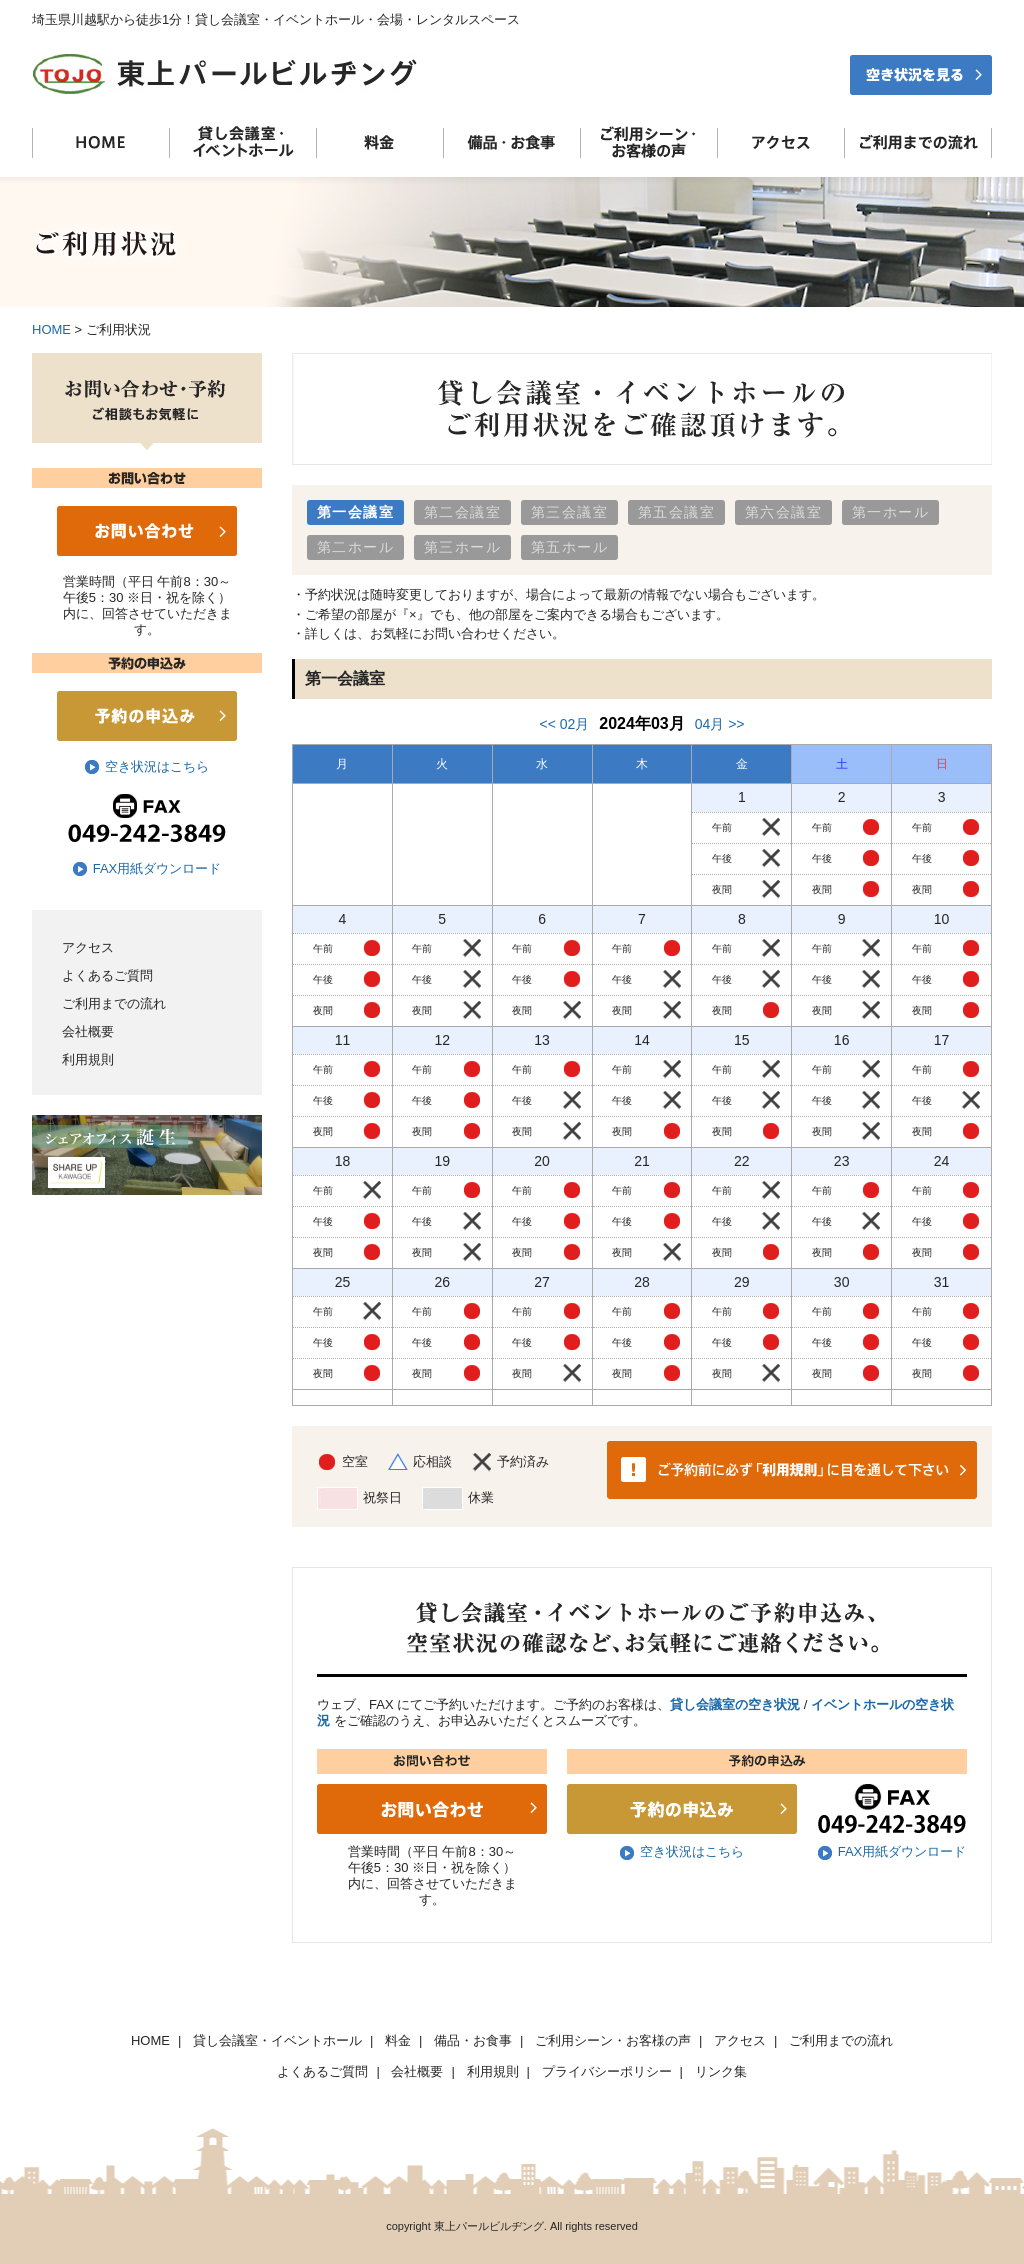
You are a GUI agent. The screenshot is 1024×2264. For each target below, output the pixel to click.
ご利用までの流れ (114, 1003)
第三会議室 (569, 512)
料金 (398, 2040)
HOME (51, 329)
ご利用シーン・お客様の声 (613, 2040)
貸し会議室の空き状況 (735, 1704)
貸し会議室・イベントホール (277, 2040)
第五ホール (569, 547)
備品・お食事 (473, 2040)
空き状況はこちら (157, 766)
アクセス (88, 947)
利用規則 (88, 1059)
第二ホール (355, 547)
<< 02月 (564, 724)
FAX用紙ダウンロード (157, 868)
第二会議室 (462, 512)
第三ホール (462, 547)
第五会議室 (676, 512)
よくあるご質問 (107, 975)
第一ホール (890, 512)
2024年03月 (641, 723)
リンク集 (721, 2071)
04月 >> (720, 724)
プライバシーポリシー (607, 2071)
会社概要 (88, 1031)
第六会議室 (783, 512)
